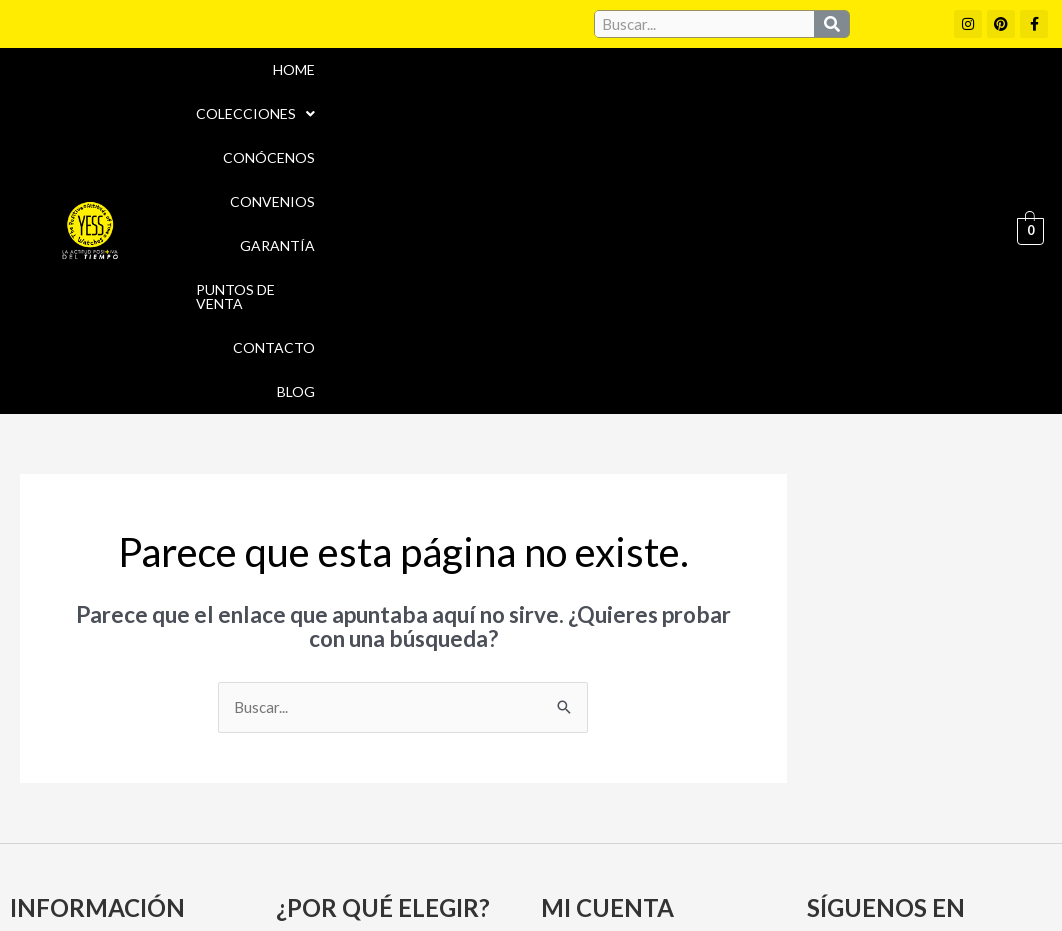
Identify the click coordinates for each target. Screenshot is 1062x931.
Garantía (786, 69)
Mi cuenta (582, 682)
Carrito (573, 717)
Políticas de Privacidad (875, 836)
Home (312, 69)
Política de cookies (697, 836)
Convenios (676, 69)
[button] (422, 70)
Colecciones (422, 69)
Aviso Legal (564, 836)
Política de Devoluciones (741, 879)
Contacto (874, 113)
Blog (964, 113)
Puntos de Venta (918, 69)
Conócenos (558, 69)
